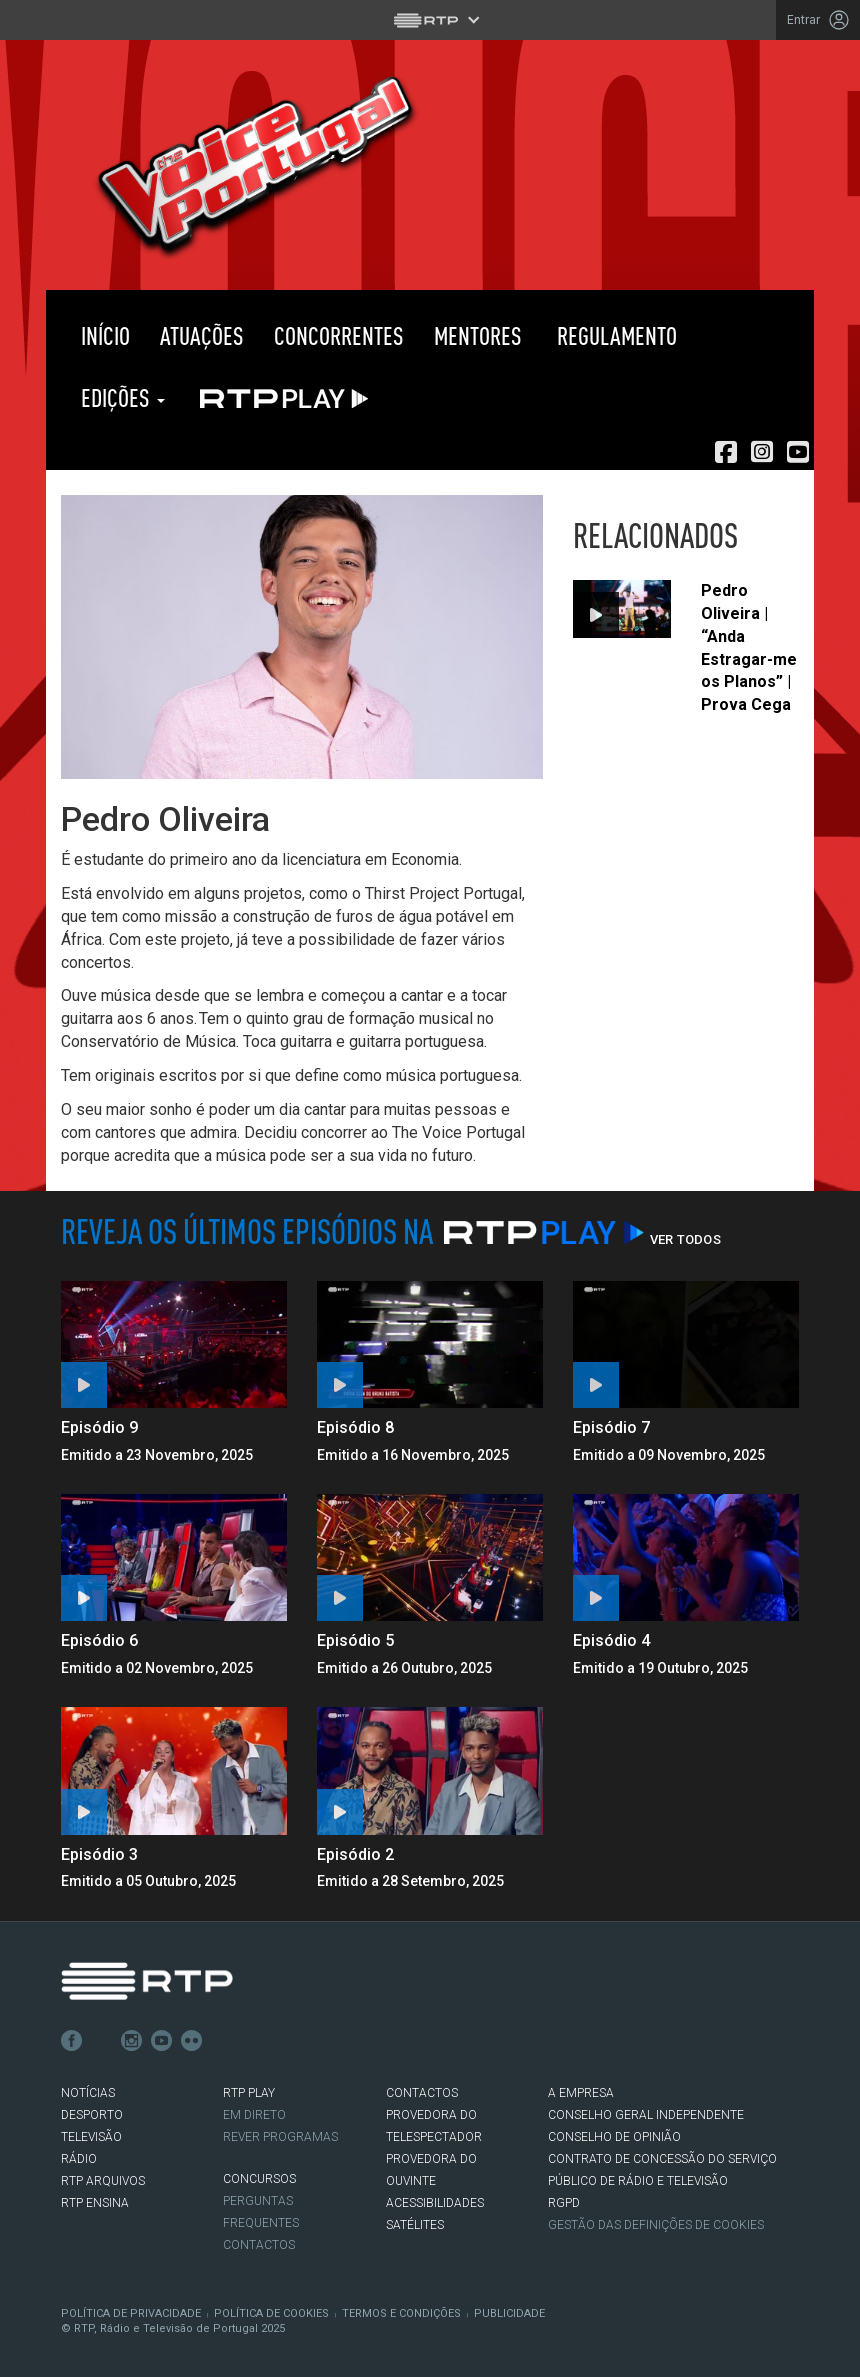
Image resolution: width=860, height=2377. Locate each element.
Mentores (478, 335)
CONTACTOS (422, 2093)
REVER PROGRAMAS (280, 2137)
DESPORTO (92, 2115)
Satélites (415, 2225)
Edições (120, 397)
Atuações (202, 335)
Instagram (132, 2041)
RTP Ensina (95, 2203)
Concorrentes (339, 335)
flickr (192, 2041)
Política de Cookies (271, 2313)
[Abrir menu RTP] (430, 20)
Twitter (102, 2041)
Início (103, 335)
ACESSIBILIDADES (435, 2203)
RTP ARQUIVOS (103, 2181)
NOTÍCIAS (88, 2093)
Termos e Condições (401, 2313)
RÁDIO (79, 2159)
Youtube (162, 2041)
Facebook (72, 2041)
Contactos (259, 2245)
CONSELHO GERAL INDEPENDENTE (646, 2115)
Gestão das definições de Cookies (656, 2225)
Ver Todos (685, 1239)
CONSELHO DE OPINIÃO (614, 2137)
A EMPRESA (581, 2093)
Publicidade (509, 2313)
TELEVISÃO (91, 2137)
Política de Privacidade (131, 2313)
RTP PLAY (280, 398)
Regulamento (614, 335)
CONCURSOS (259, 2179)
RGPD (564, 2203)
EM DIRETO (254, 2115)
